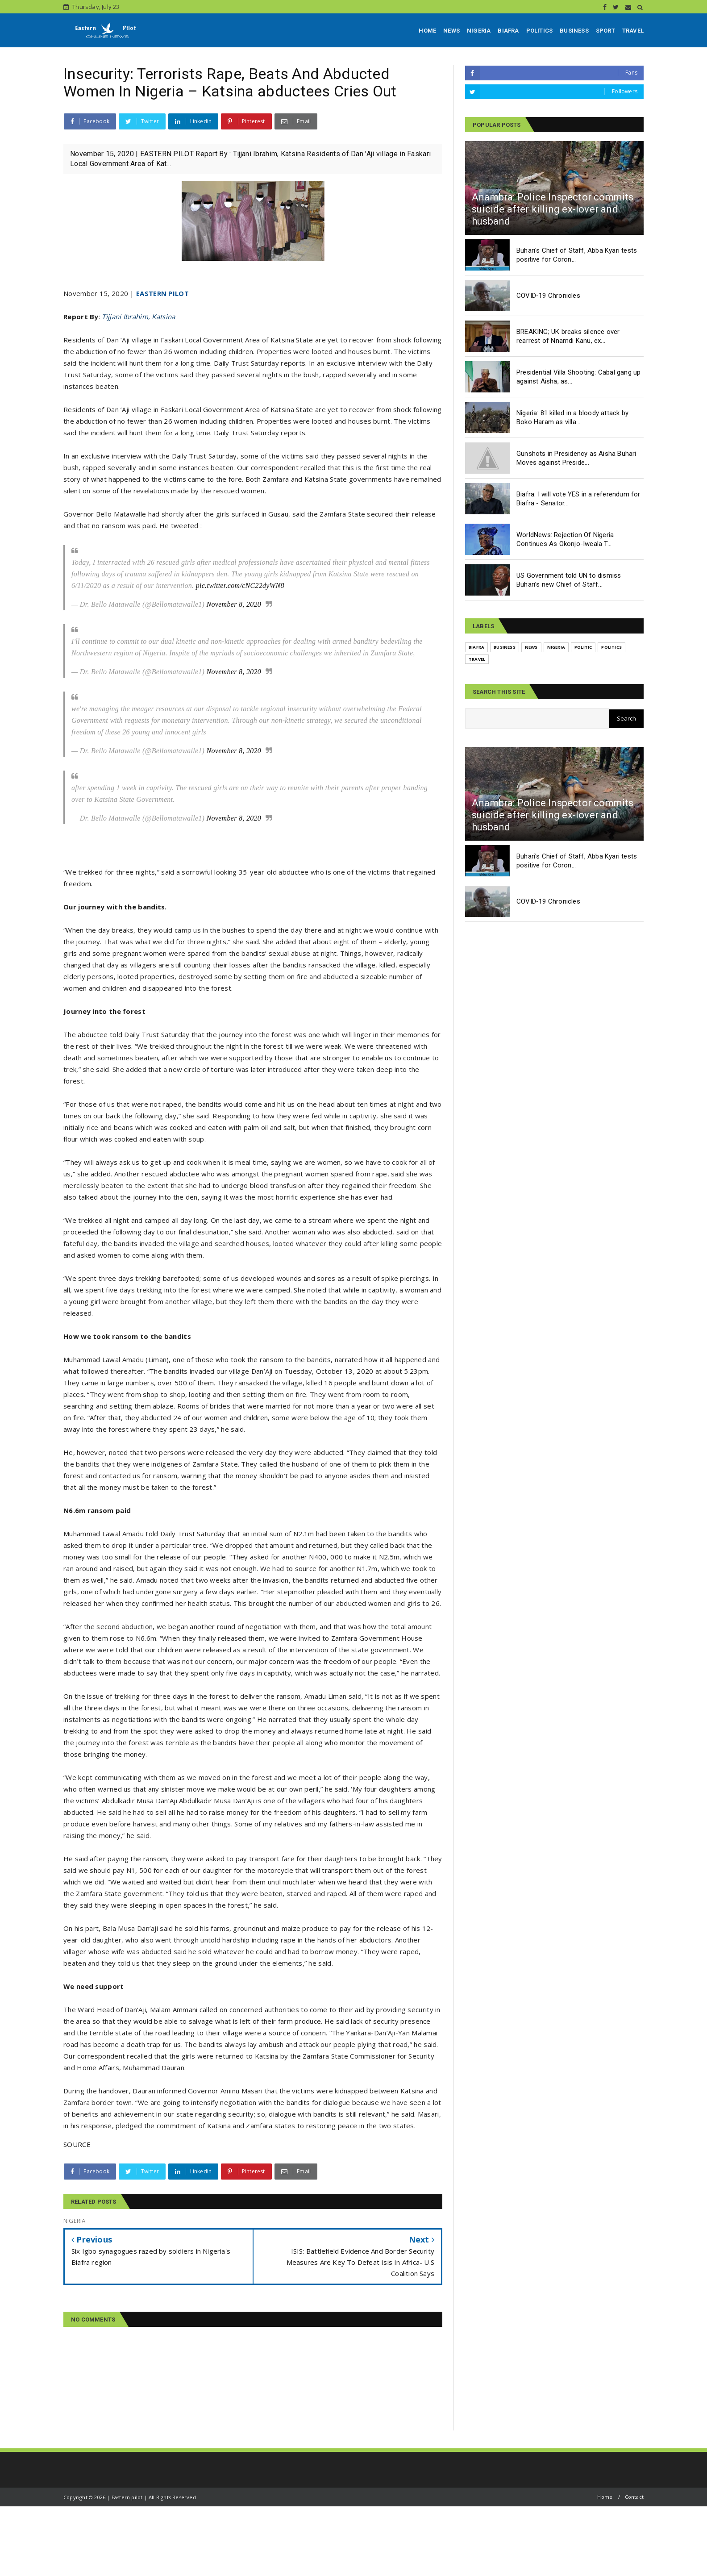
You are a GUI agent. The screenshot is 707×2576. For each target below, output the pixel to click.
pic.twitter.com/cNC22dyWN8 (240, 585)
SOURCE (77, 2144)
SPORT (605, 30)
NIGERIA (479, 30)
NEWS (451, 30)
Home (604, 2496)
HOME (427, 30)
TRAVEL (633, 30)
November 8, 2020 (234, 604)
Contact (634, 2496)
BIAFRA (508, 30)
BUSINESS (574, 30)
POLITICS (539, 30)
